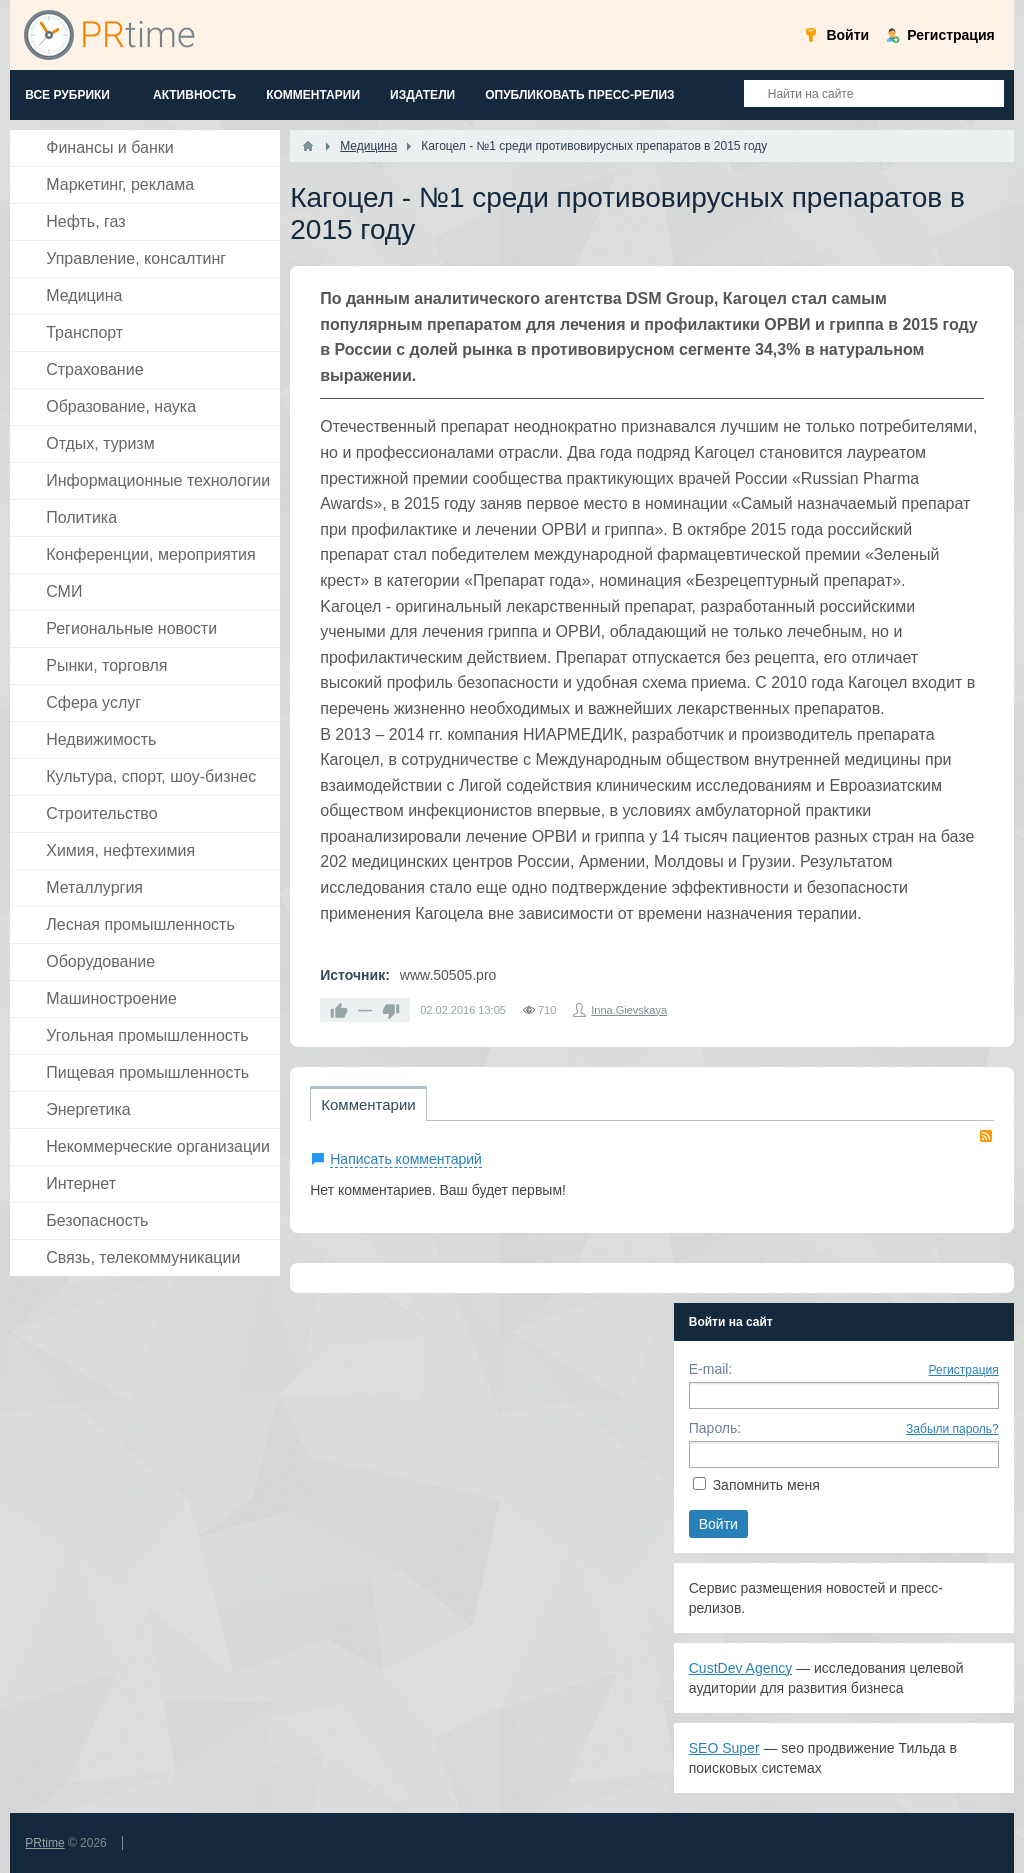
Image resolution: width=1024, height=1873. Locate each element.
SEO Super (724, 1748)
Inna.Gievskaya (629, 1010)
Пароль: (715, 1428)
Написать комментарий (406, 1159)
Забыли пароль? (952, 1429)
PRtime (44, 1843)
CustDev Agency (741, 1668)
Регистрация (964, 1370)
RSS (986, 1136)
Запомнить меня (766, 1485)
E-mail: (711, 1369)
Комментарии (368, 1104)
